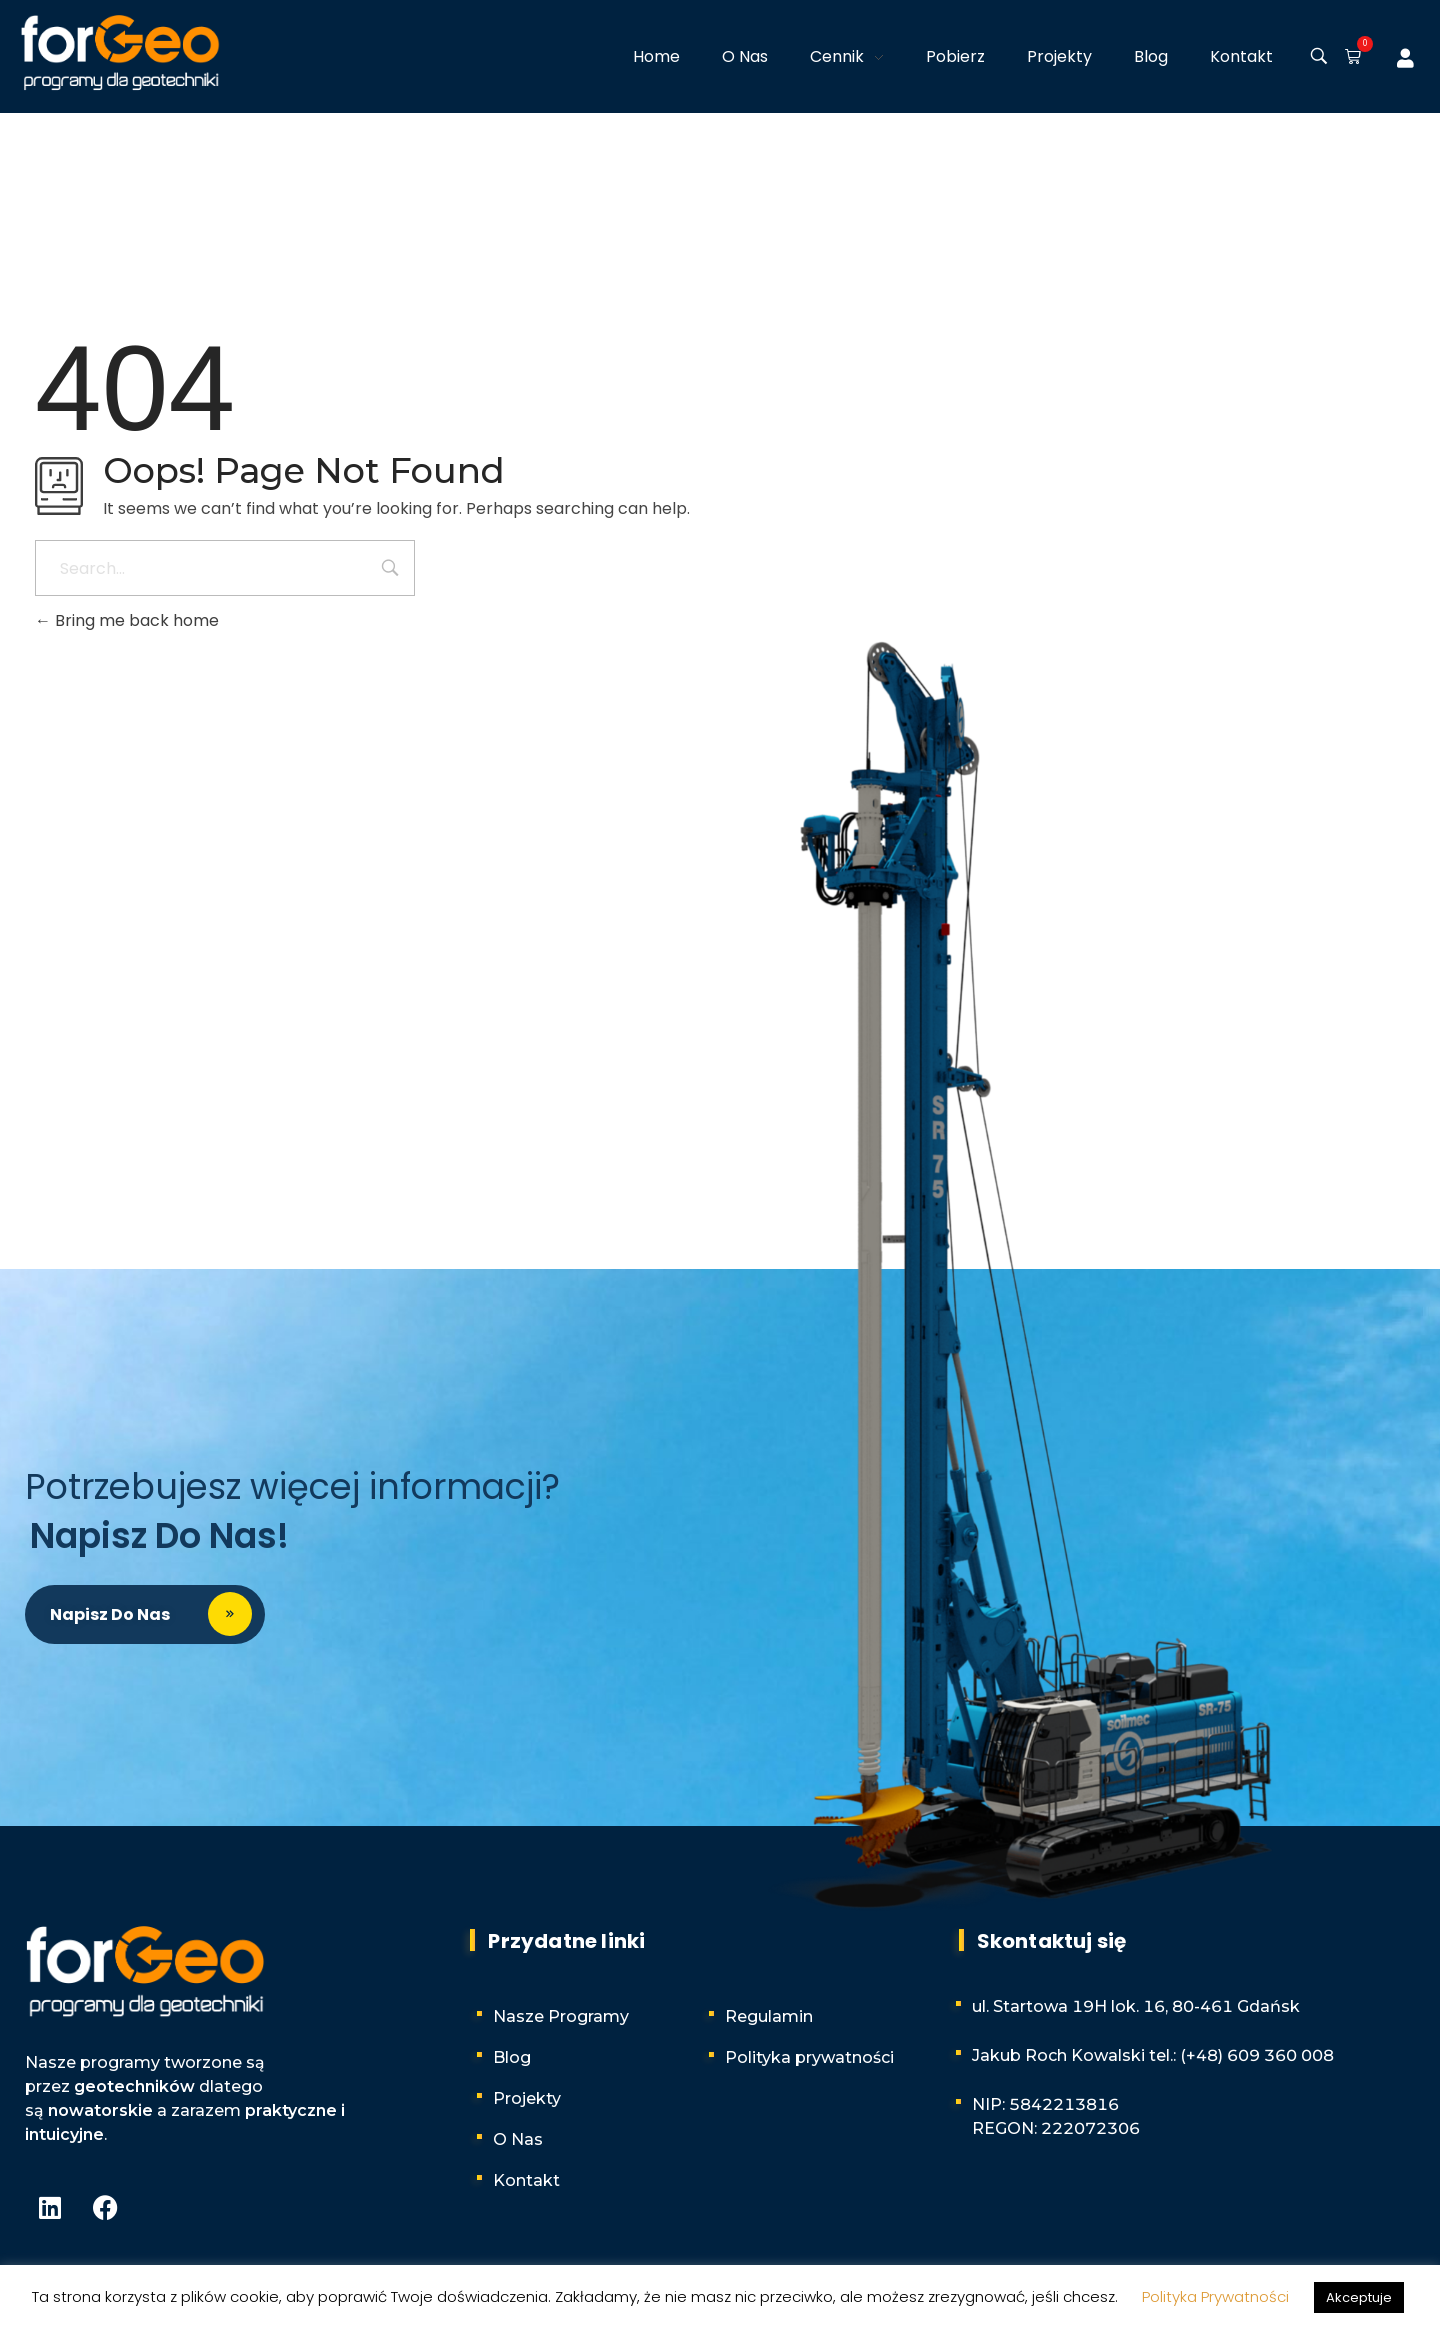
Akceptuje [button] (1359, 2297)
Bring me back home (127, 620)
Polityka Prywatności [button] (1215, 2296)
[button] (1349, 58)
